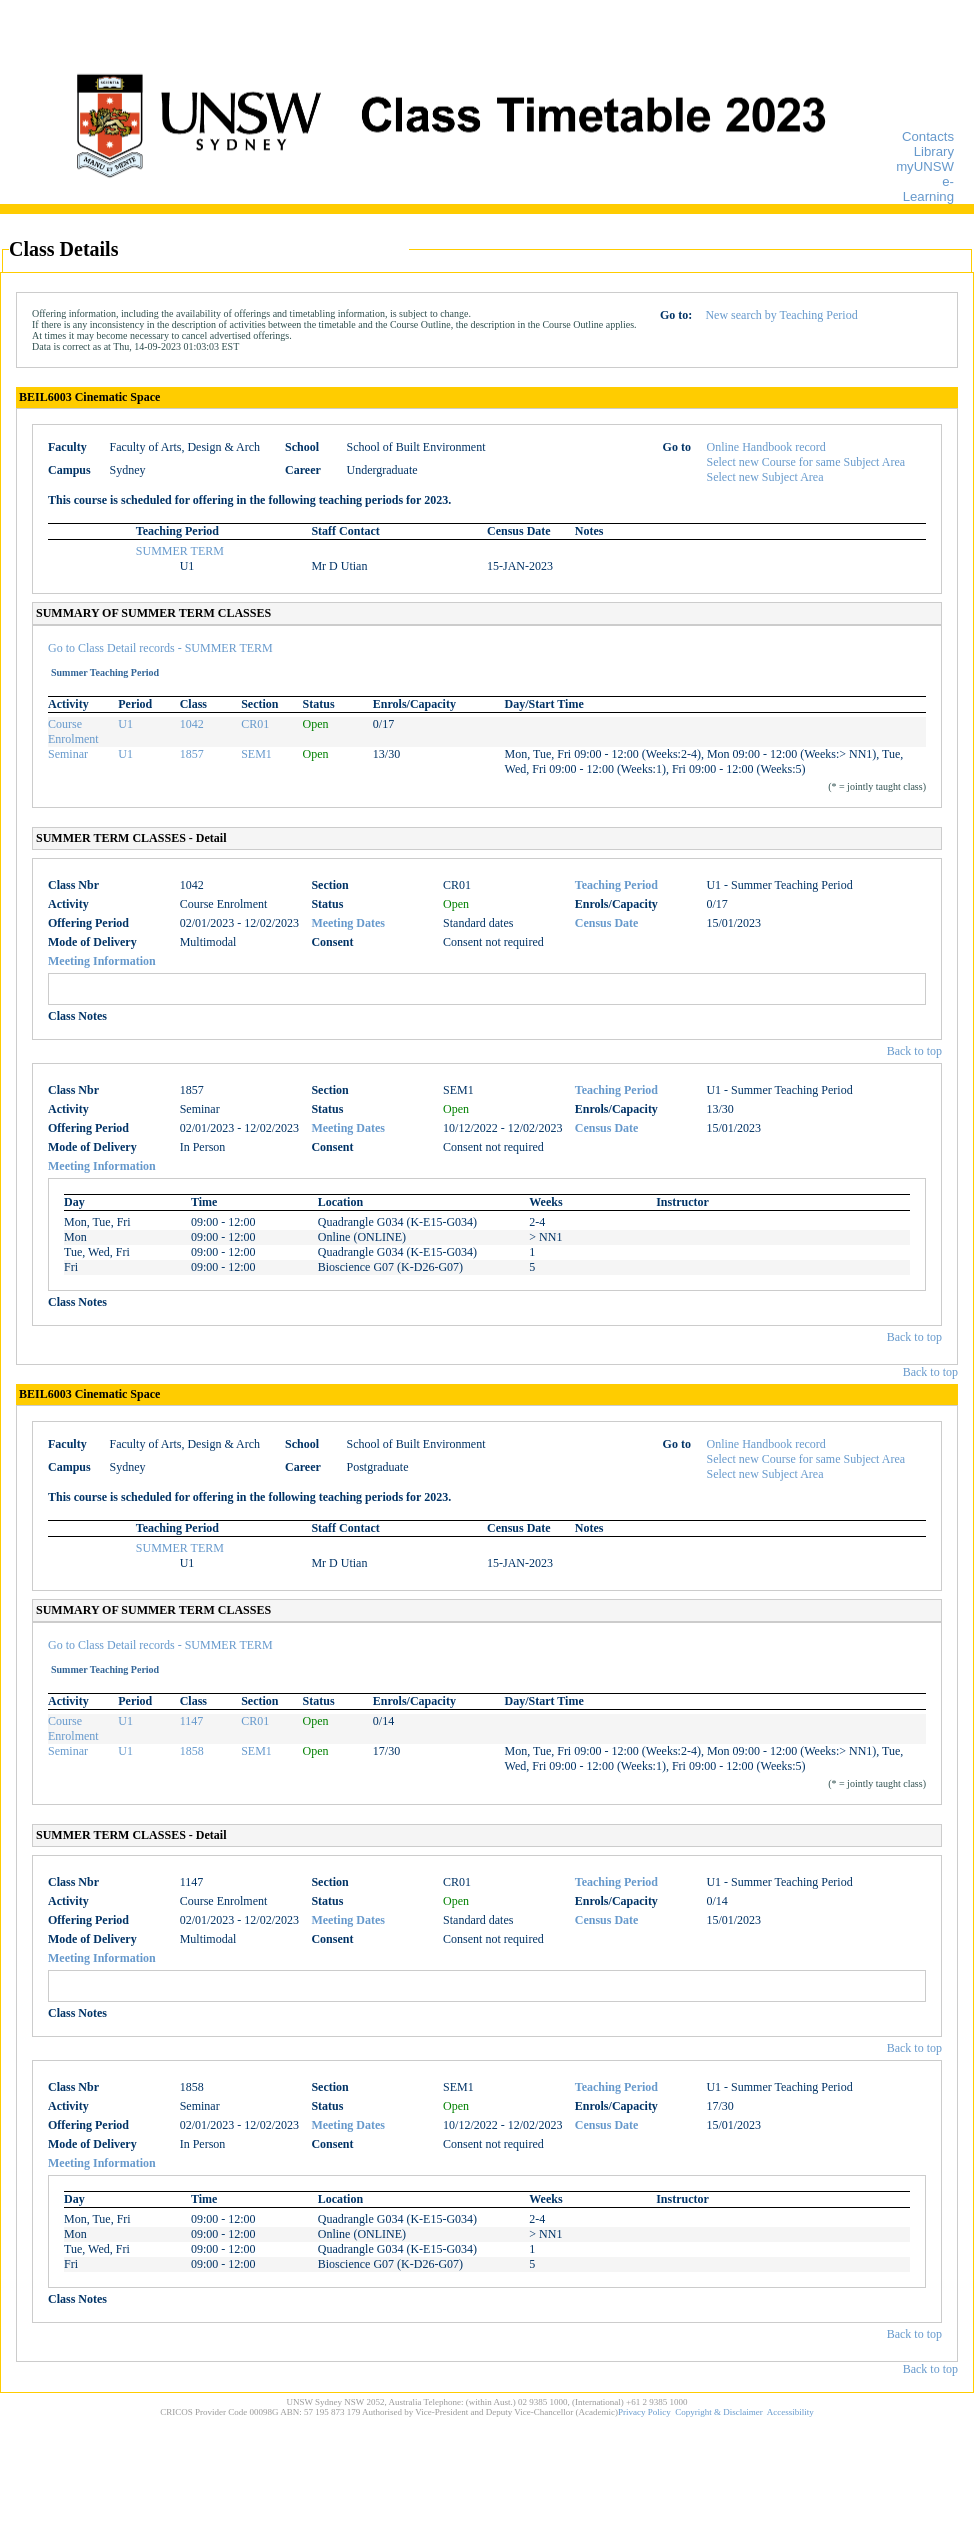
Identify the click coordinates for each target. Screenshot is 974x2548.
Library (934, 151)
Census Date (607, 923)
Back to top (914, 1051)
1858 (192, 1751)
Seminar (68, 754)
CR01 (255, 724)
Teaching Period (616, 885)
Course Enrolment (73, 731)
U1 (125, 724)
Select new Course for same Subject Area (806, 462)
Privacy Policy (644, 2412)
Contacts (928, 136)
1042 (192, 724)
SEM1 (256, 754)
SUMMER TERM (180, 551)
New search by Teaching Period (781, 315)
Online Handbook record (766, 447)
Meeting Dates (348, 923)
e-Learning (928, 189)
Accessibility (790, 2412)
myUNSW (925, 166)
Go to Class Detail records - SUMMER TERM (160, 648)
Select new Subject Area (765, 477)
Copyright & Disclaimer (719, 2412)
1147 (192, 1721)
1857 (192, 754)
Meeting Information (102, 961)
